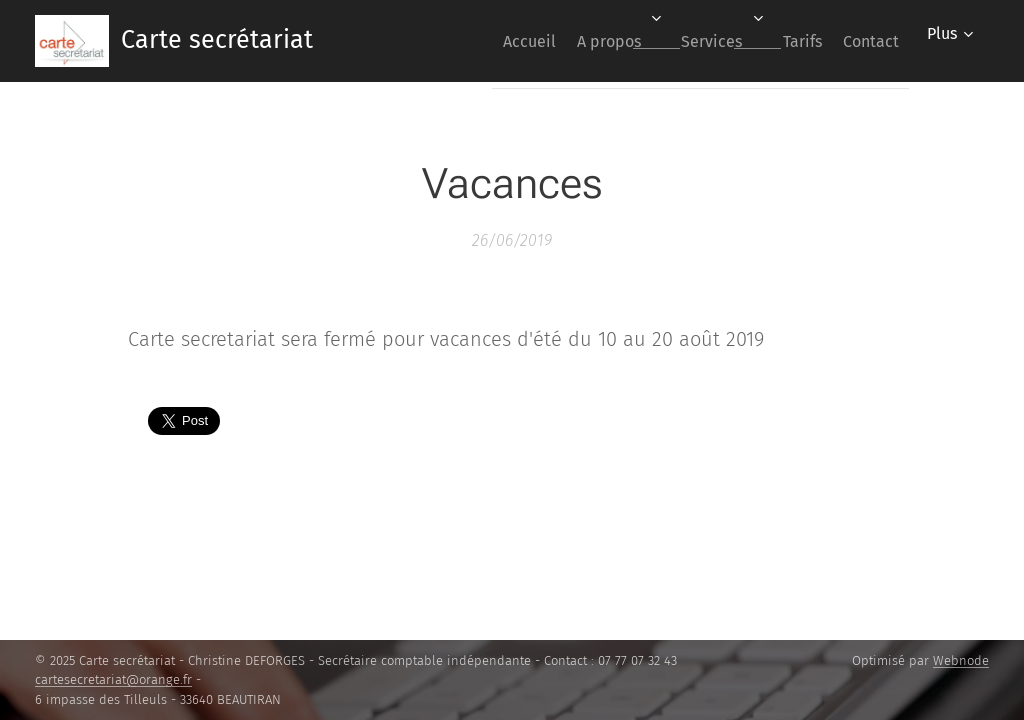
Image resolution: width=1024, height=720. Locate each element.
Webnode (961, 660)
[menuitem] (472, 41)
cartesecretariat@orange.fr (113, 679)
